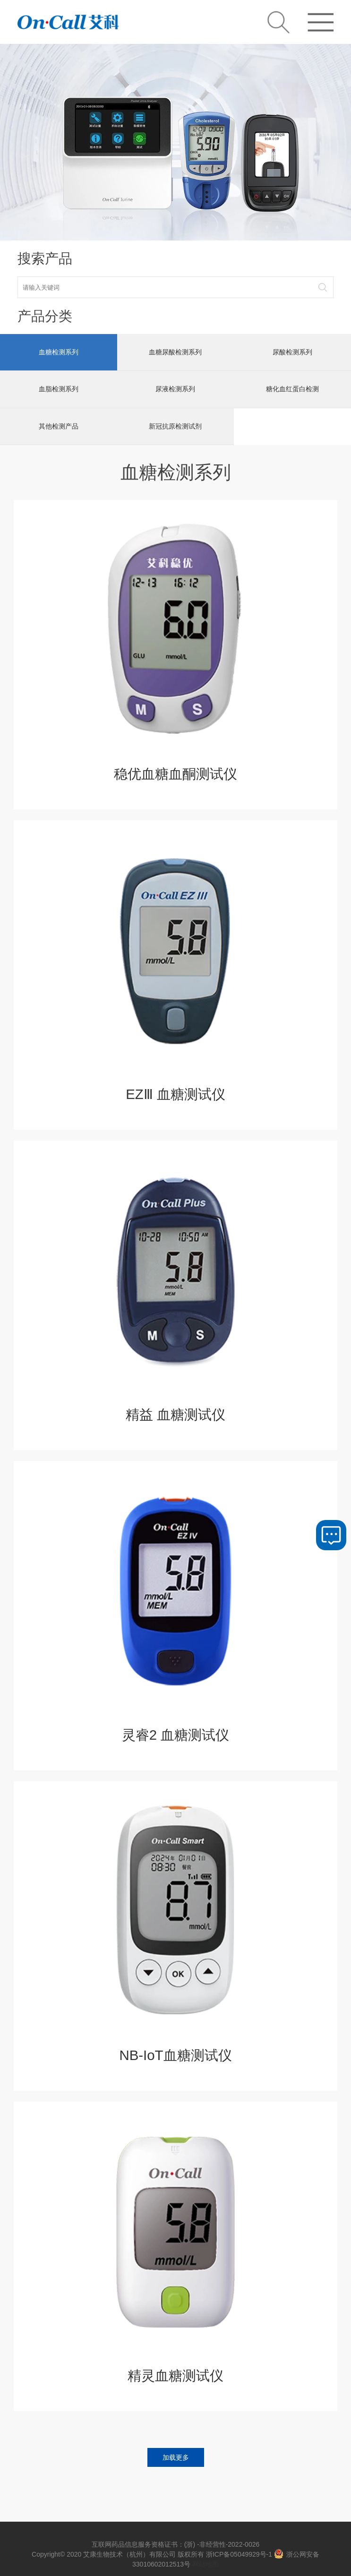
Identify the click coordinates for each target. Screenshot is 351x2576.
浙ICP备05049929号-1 (239, 2554)
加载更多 (176, 2456)
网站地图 (205, 2563)
